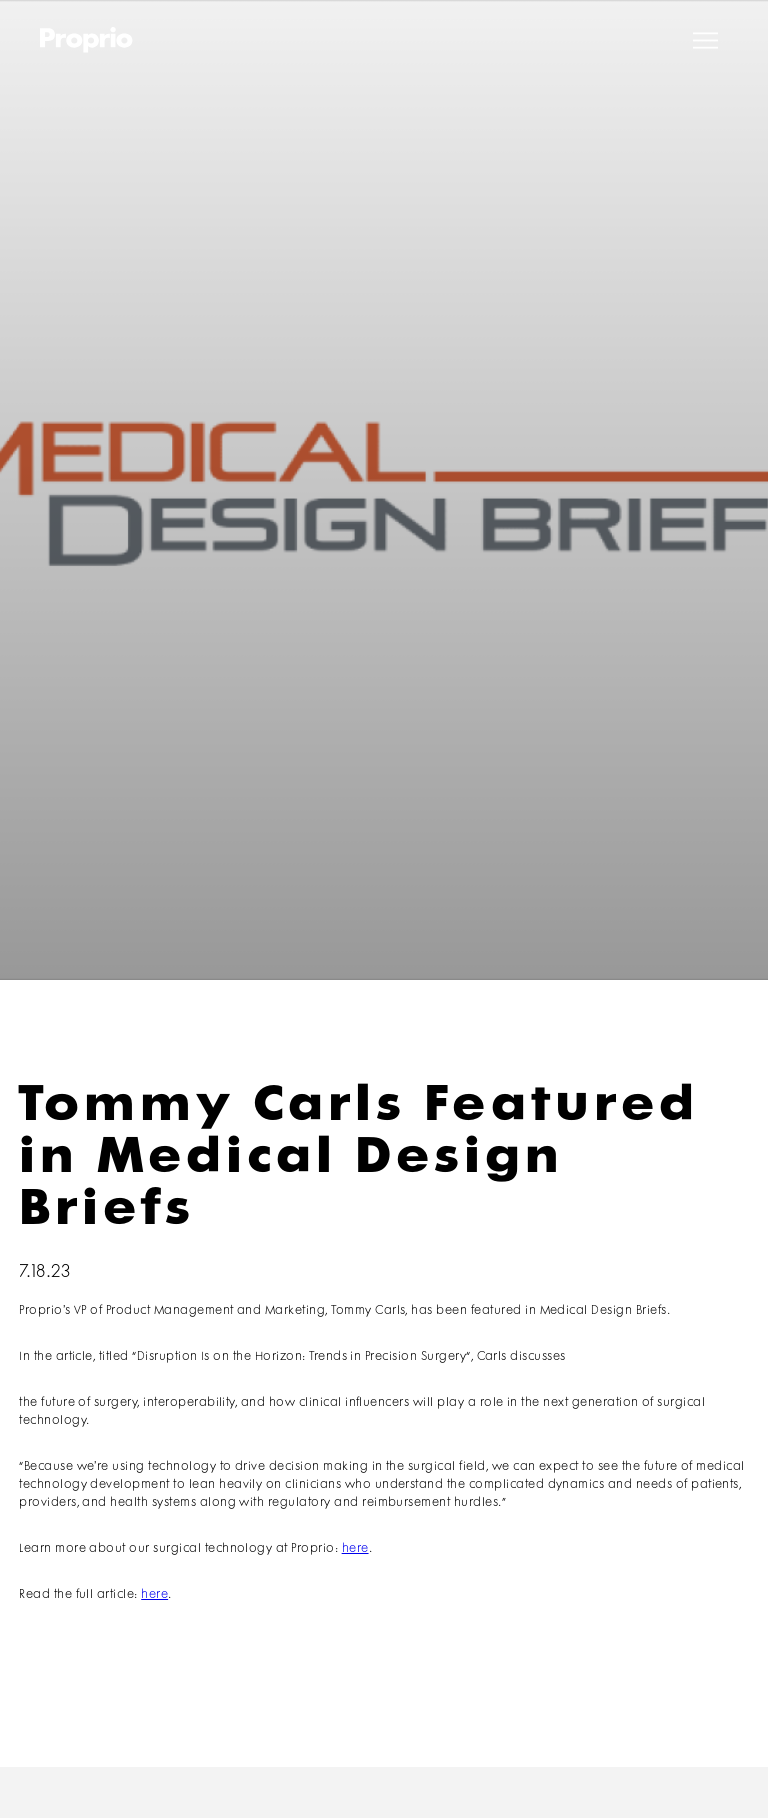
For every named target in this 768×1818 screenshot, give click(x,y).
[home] (86, 40)
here (355, 1548)
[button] (705, 40)
